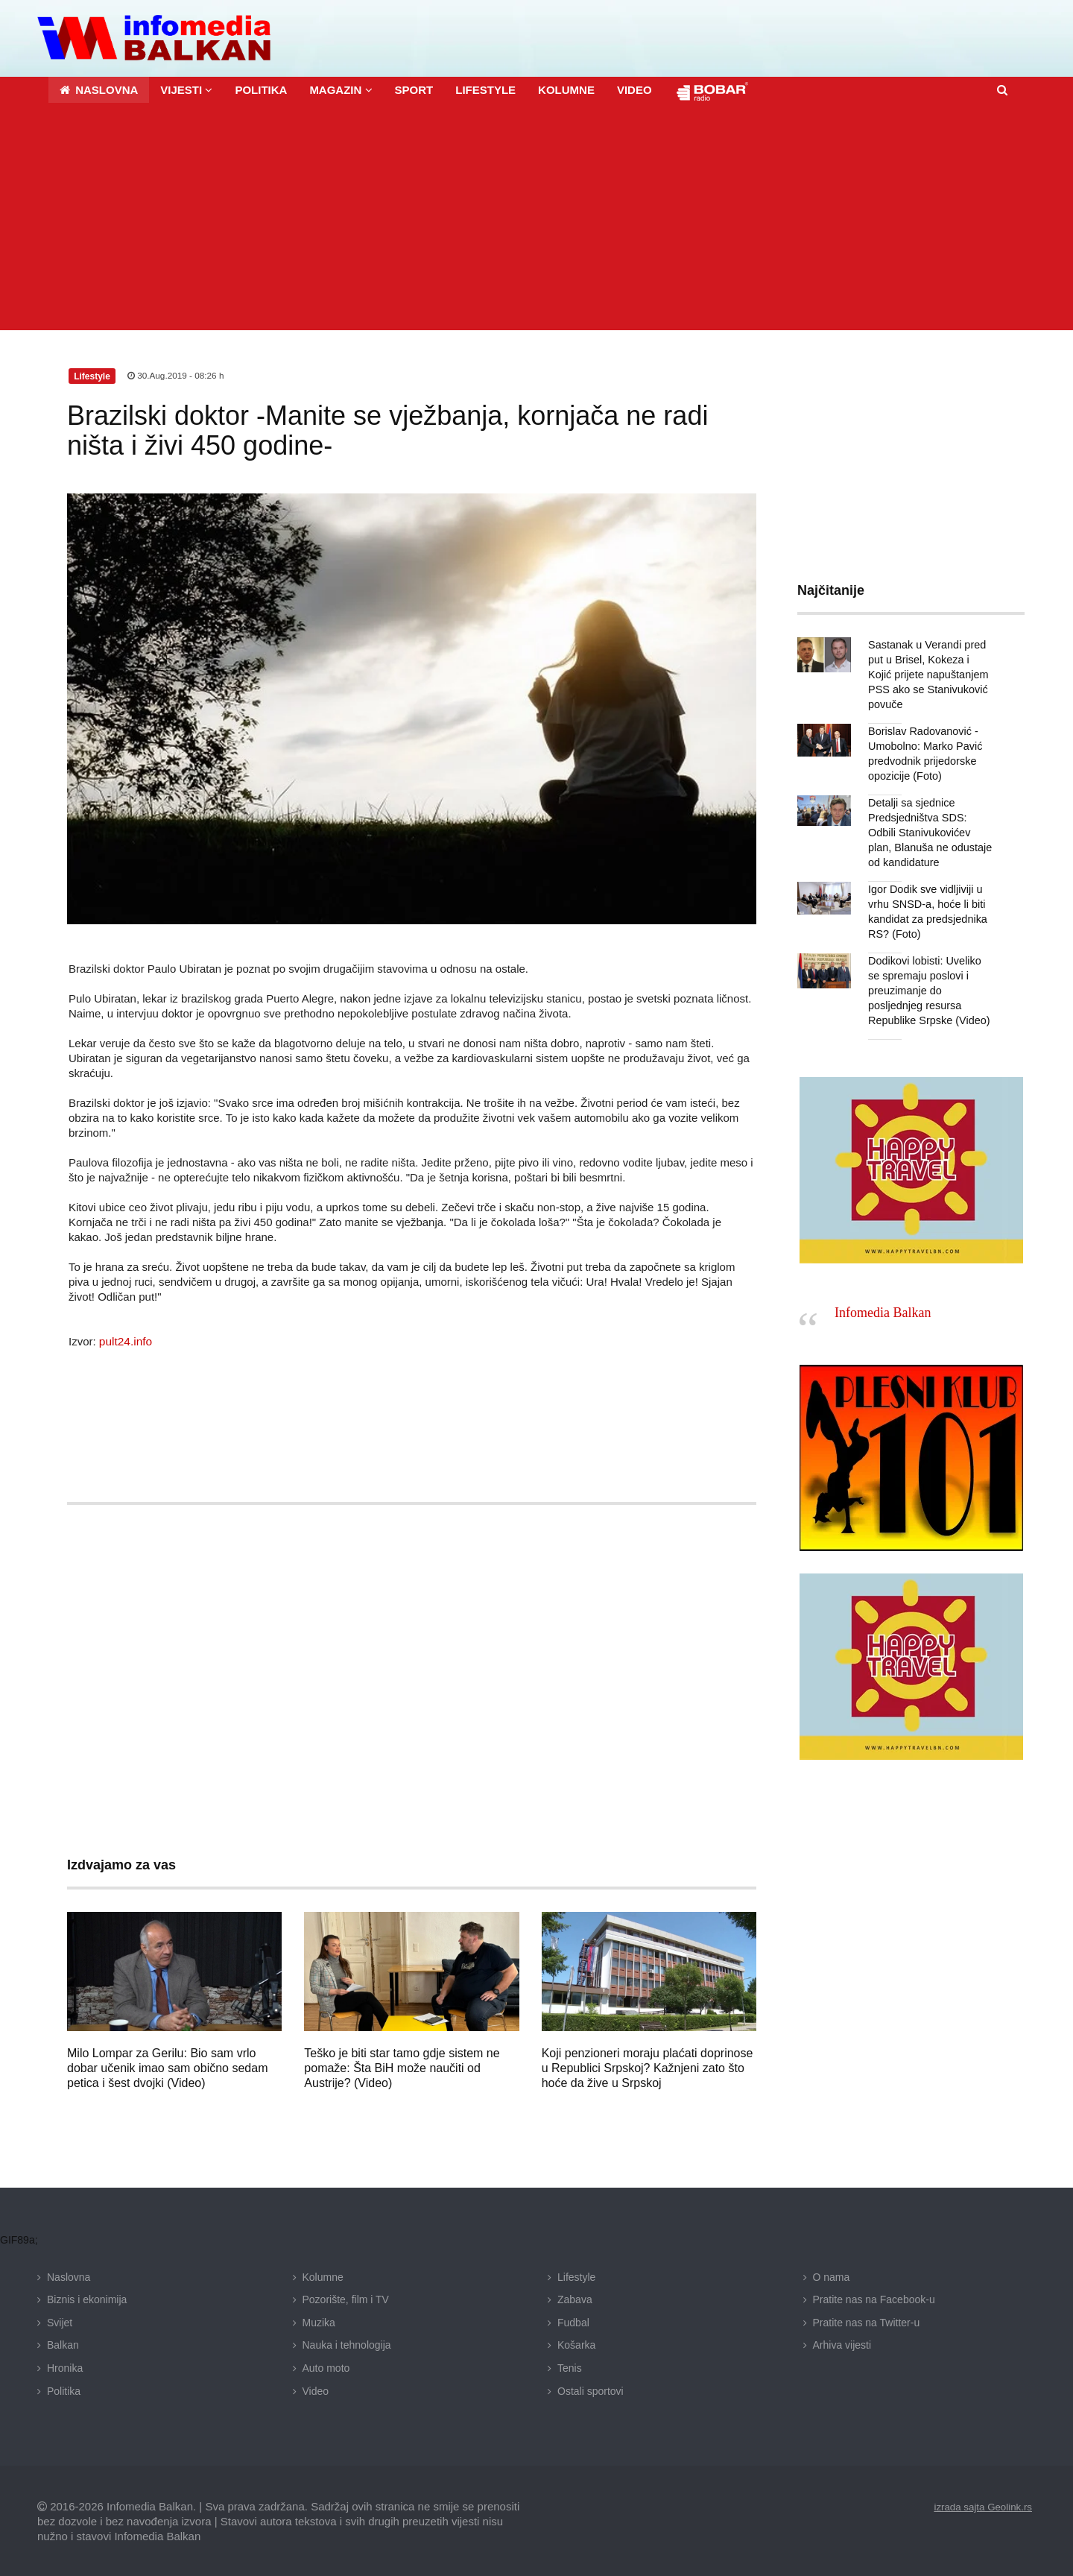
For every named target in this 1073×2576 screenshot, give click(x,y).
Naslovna (68, 2275)
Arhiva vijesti (842, 2343)
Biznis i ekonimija (87, 2298)
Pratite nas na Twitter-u (866, 2321)
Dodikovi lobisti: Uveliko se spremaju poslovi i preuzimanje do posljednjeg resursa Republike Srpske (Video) (930, 989)
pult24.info (125, 1339)
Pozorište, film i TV (346, 2298)
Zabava (574, 2298)
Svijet (59, 2321)
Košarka (576, 2343)
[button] (186, 88)
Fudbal (573, 2321)
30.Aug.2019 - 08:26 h (176, 374)
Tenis (569, 2367)
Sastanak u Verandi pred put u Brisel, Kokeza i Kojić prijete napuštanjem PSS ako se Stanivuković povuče (930, 673)
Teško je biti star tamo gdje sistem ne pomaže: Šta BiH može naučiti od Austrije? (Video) (401, 2066)
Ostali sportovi (590, 2389)
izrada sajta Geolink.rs (980, 2505)
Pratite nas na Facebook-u (874, 2298)
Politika (63, 2389)
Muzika (319, 2321)
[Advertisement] (536, 217)
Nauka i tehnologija (347, 2343)
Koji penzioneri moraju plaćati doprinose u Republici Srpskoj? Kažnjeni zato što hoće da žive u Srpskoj (647, 2066)
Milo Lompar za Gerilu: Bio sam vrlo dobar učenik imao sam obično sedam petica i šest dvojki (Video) (167, 2066)
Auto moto (326, 2367)
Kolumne (323, 2275)
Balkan (63, 2343)
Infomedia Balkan (883, 1311)
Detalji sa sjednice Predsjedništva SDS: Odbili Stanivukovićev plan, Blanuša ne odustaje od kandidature (930, 831)
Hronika (65, 2367)
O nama (831, 2275)
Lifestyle (576, 2275)
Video (316, 2389)
